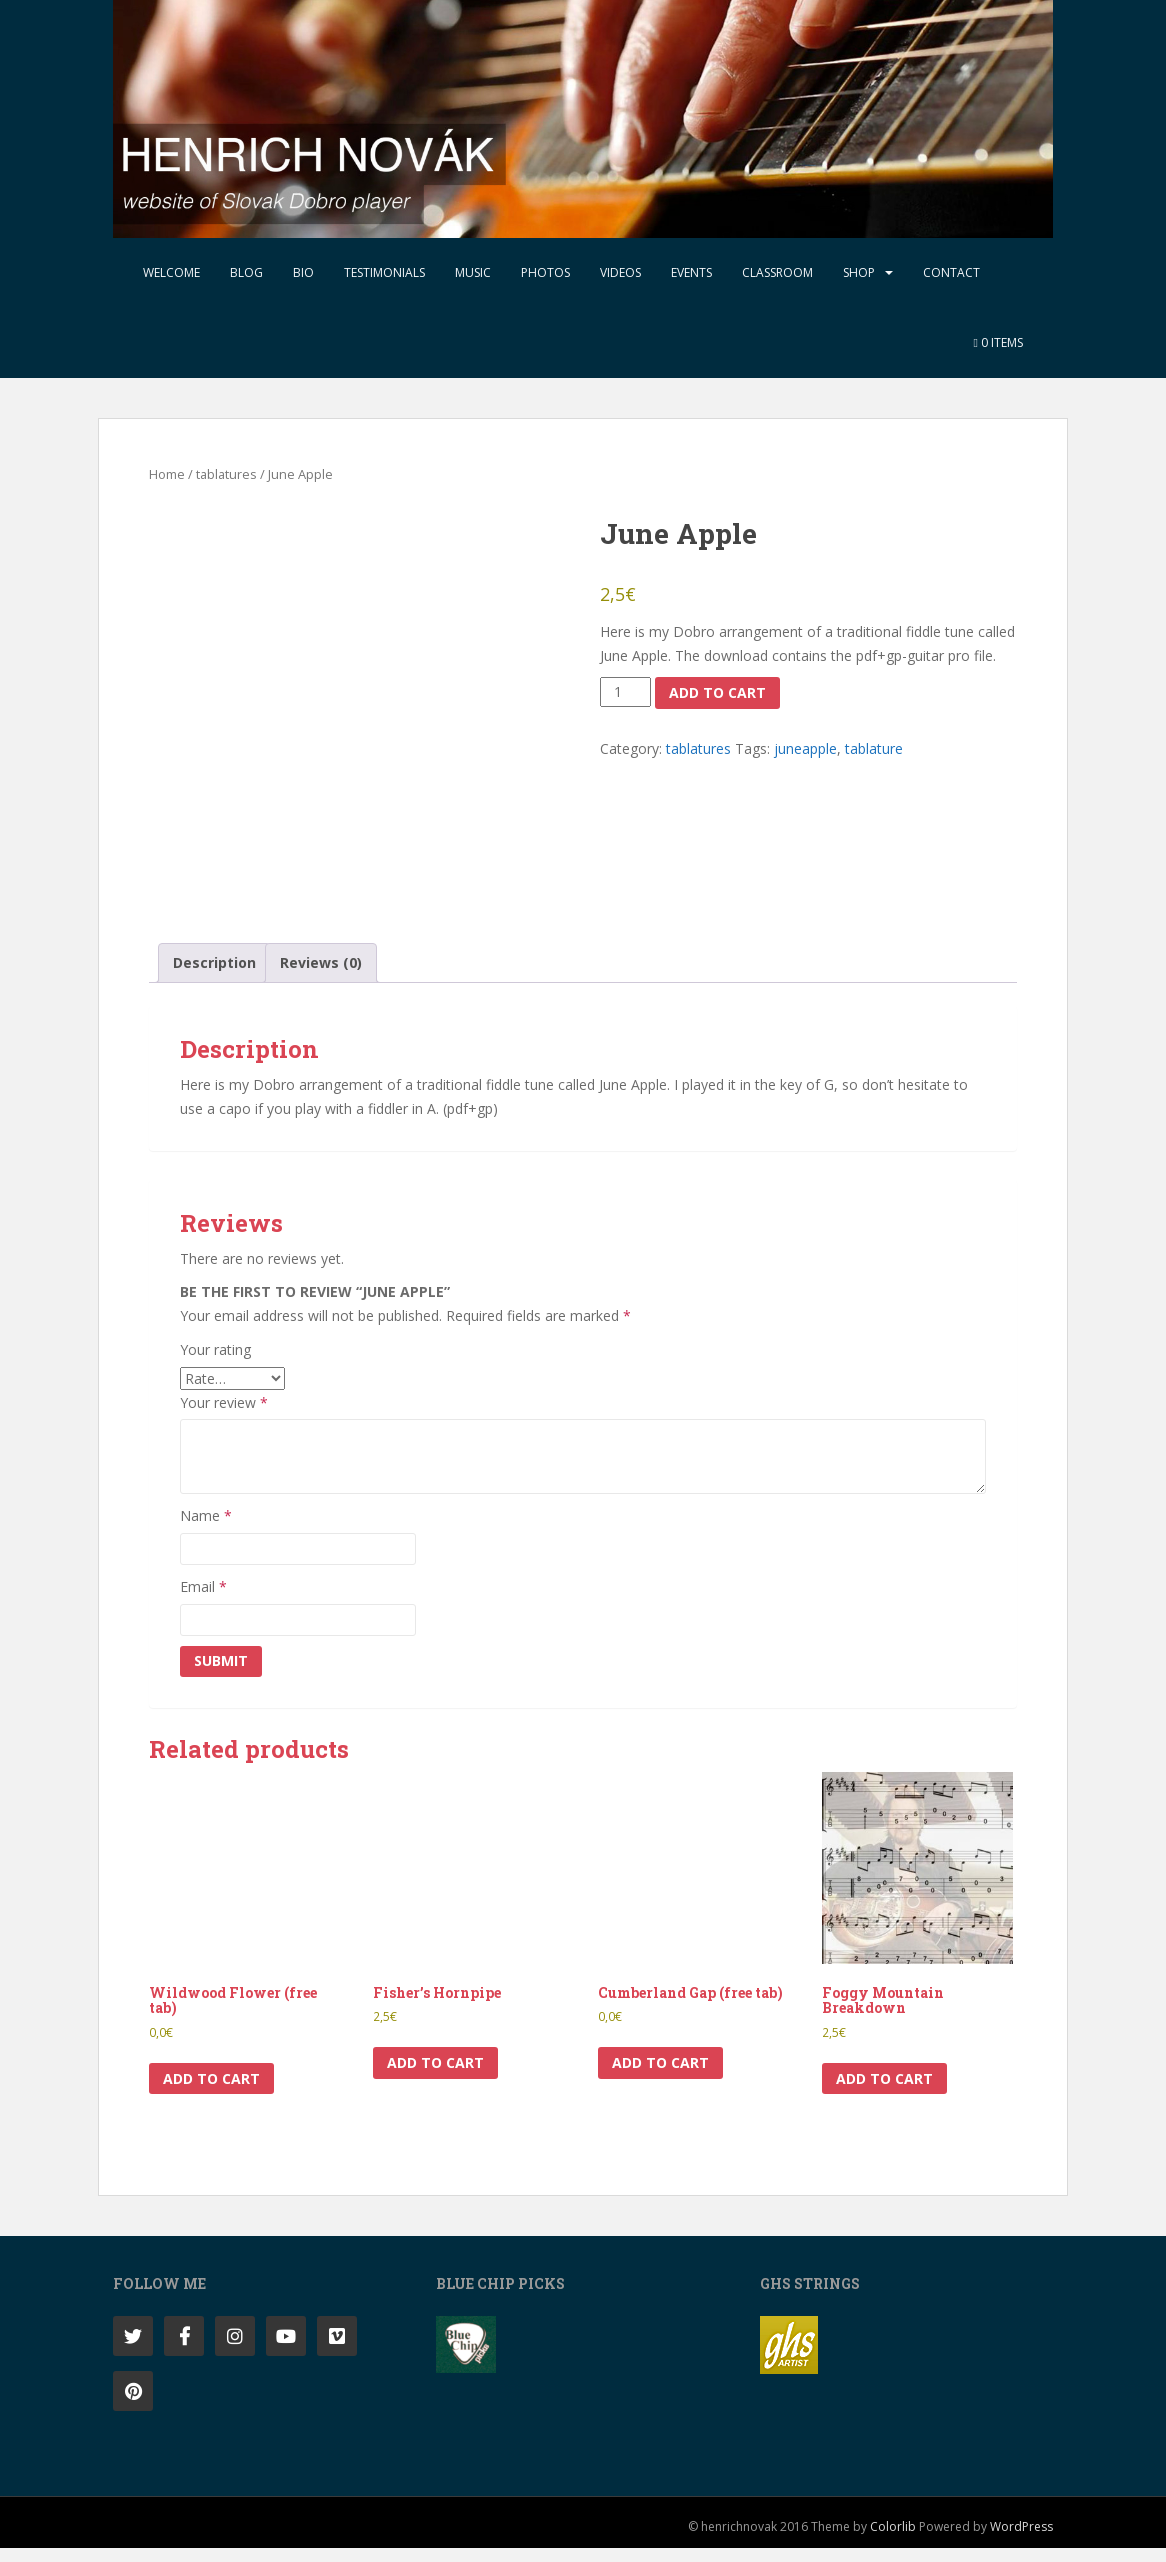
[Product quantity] (625, 692)
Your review (224, 1415)
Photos (545, 272)
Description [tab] (214, 976)
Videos (620, 272)
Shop (859, 272)
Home (167, 474)
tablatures (226, 474)
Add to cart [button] (211, 2091)
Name (206, 1529)
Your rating (215, 1363)
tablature (874, 748)
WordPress (1021, 2540)
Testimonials (384, 272)
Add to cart (717, 692)
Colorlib (893, 2540)
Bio (303, 272)
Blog (246, 272)
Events (691, 272)
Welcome (171, 272)
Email (203, 1600)
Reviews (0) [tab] (321, 976)
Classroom (777, 272)
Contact (951, 272)
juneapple (805, 748)
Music (473, 272)
